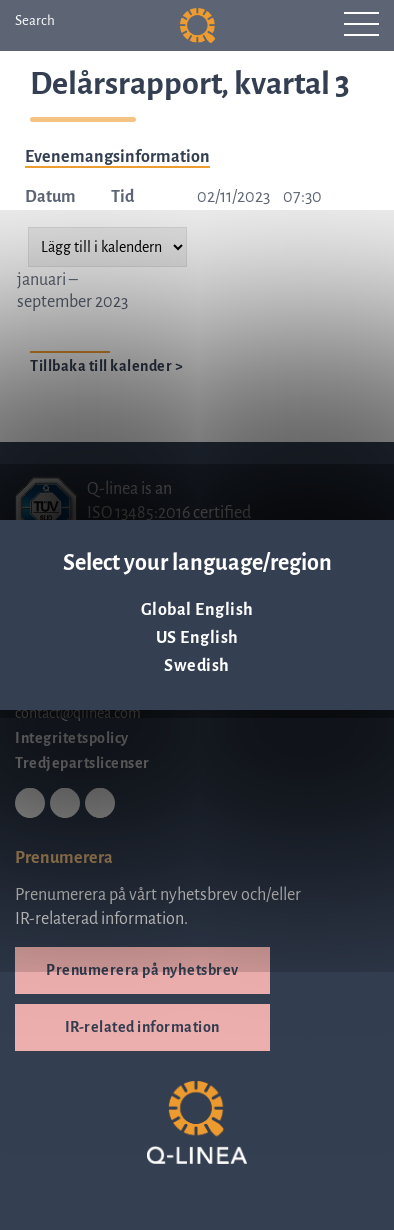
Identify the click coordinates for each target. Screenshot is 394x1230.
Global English (197, 610)
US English (197, 638)
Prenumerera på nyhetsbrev (142, 970)
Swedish (197, 666)
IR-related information (142, 1027)
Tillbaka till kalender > (106, 366)
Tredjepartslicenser (82, 763)
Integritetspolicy (72, 738)
